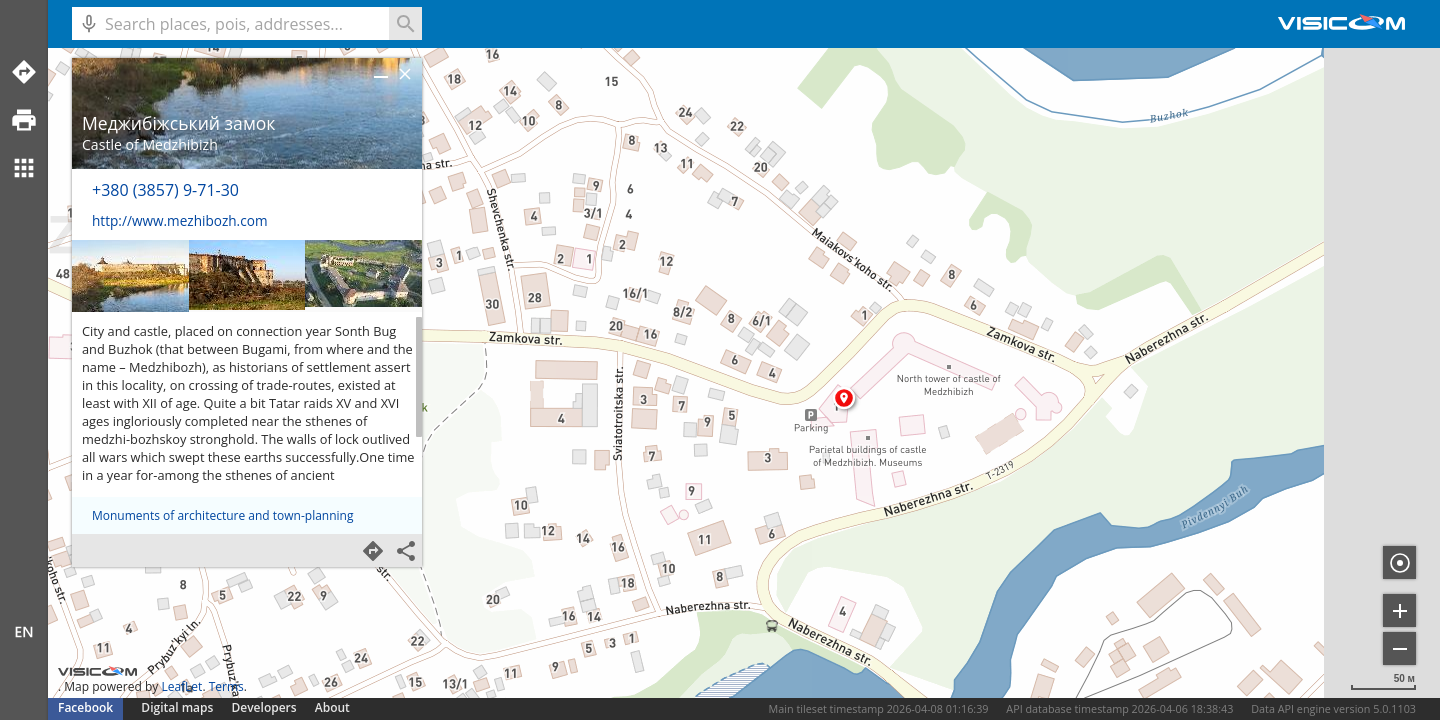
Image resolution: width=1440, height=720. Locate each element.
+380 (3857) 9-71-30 (165, 190)
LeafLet (181, 686)
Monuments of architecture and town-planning (222, 515)
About (332, 707)
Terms (226, 686)
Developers (264, 707)
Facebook (85, 707)
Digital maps (178, 707)
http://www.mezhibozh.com (179, 220)
